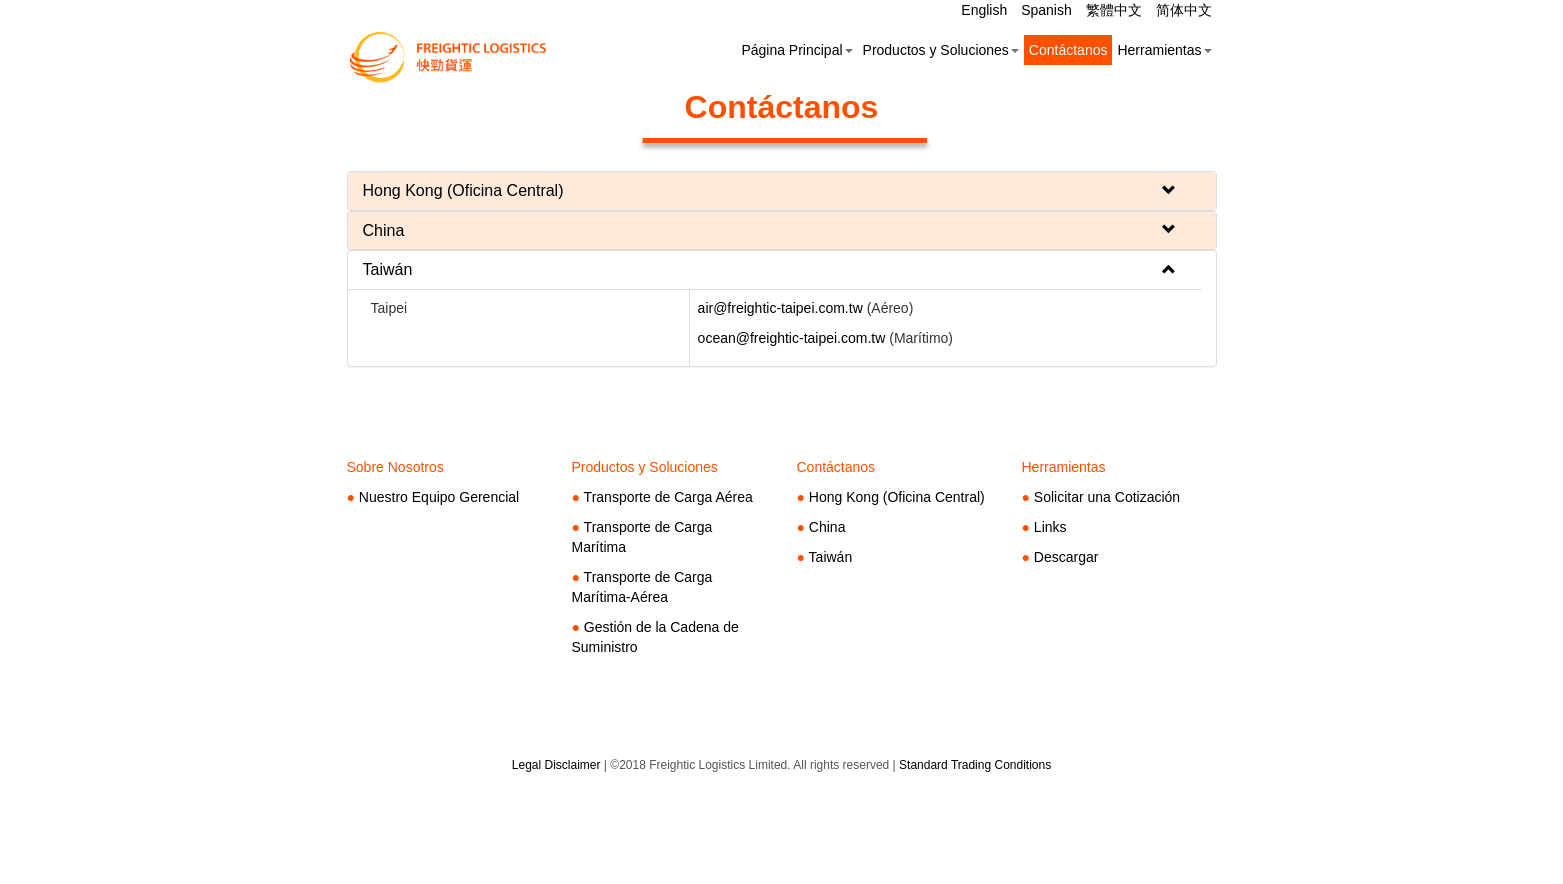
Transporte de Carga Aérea (668, 497)
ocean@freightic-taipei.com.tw (792, 338)
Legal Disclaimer (556, 765)
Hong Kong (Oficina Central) (897, 497)
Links (1050, 527)
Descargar (1066, 557)
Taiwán (831, 557)
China (827, 527)
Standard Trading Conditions (975, 765)
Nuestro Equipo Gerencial (439, 497)
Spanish (1048, 10)
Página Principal (796, 50)
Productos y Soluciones (941, 50)
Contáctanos (1068, 50)
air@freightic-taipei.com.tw (780, 308)
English (986, 10)
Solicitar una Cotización (1107, 497)
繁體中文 (1116, 10)
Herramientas (1164, 50)
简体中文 (1184, 10)
